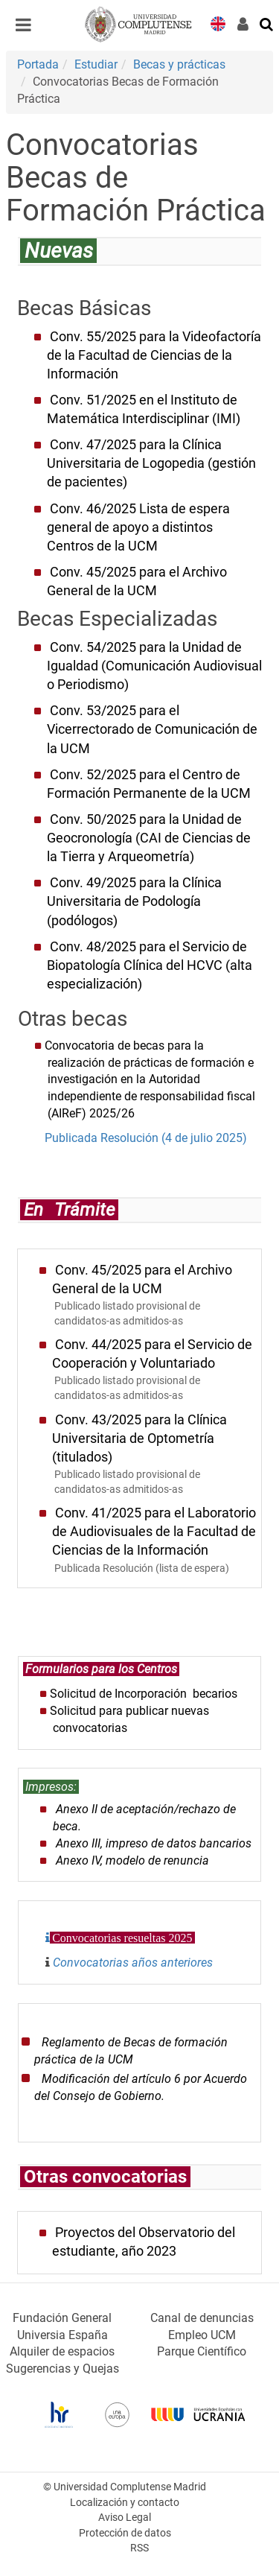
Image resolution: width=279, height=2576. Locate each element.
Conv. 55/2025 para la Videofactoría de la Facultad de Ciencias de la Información (154, 355)
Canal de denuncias (202, 2318)
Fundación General (62, 2318)
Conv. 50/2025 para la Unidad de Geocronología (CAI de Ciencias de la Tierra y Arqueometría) (149, 838)
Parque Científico (201, 2351)
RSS (139, 2548)
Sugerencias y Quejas (62, 2368)
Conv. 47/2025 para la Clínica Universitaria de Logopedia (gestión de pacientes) (151, 463)
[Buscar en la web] (267, 23)
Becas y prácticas (179, 64)
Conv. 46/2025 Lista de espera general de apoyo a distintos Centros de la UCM (138, 527)
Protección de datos (125, 2533)
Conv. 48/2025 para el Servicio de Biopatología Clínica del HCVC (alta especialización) (149, 965)
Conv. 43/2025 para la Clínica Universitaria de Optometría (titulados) (139, 1438)
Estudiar (96, 64)
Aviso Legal (124, 2517)
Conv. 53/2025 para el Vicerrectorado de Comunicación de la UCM (152, 729)
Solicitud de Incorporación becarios (143, 1694)
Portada (38, 64)
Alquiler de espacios (62, 2351)
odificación (81, 2079)
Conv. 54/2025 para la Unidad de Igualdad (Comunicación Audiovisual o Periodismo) (154, 666)
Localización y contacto (124, 2502)
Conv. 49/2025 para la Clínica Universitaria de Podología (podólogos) (134, 901)
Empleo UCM (202, 2335)
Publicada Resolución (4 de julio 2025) (144, 1138)
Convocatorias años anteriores (133, 1962)
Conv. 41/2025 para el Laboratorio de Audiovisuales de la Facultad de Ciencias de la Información (154, 1532)
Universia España (62, 2335)
